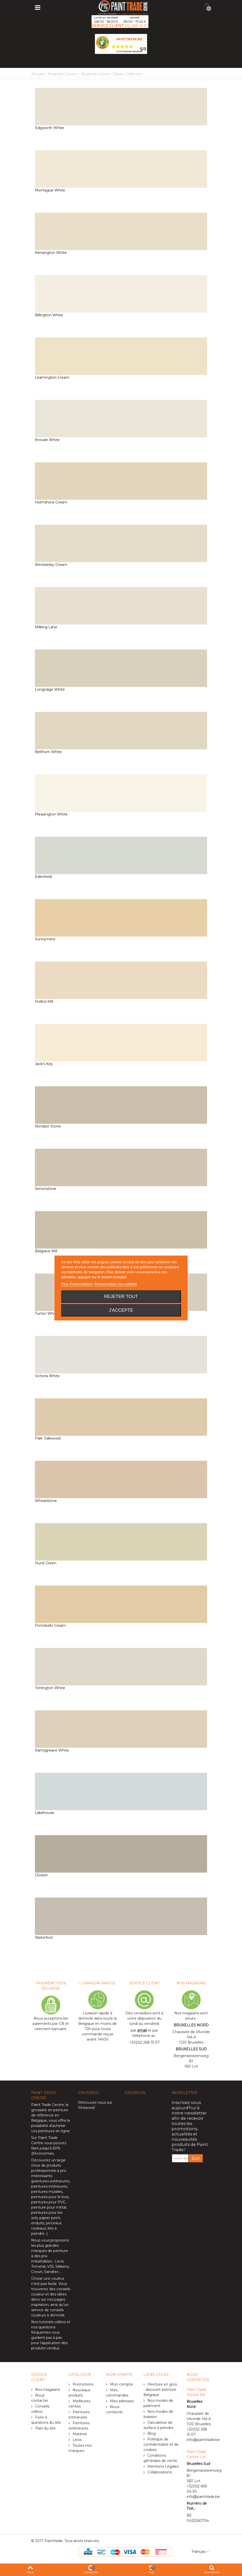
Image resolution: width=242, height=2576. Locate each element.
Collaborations (159, 2472)
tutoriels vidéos (52, 2322)
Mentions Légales (162, 2466)
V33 (50, 2266)
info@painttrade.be (203, 2439)
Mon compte (121, 2384)
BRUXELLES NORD (191, 2025)
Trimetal (38, 2266)
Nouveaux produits (79, 2393)
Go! (196, 2158)
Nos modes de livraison (158, 2414)
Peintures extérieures (79, 2425)
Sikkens (62, 2266)
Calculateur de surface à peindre (158, 2425)
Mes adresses (121, 2401)
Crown (36, 2271)
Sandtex (51, 2271)
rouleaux (38, 2228)
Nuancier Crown (62, 74)
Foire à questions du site (46, 2420)
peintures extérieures (50, 2181)
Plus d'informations (77, 1284)
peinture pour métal (48, 2207)
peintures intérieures (49, 2186)
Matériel (79, 2434)
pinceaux (53, 2223)
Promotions (82, 2384)
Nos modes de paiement (158, 2403)
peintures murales (46, 2191)
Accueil (37, 74)
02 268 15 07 (136, 25)
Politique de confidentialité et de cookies (161, 2444)
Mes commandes (117, 2393)
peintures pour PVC (48, 2202)
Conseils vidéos (40, 2409)
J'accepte (121, 1310)
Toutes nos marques (80, 2448)
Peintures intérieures (79, 2414)
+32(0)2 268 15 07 (144, 2042)
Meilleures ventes (79, 2404)
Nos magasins (47, 2389)
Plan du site (45, 2428)
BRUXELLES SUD (191, 2049)
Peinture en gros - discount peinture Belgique (160, 2389)
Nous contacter (39, 2398)
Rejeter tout (121, 1296)
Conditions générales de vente (160, 2458)
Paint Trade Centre (47, 2104)
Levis (59, 2261)
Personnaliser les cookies (115, 1284)
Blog (151, 2433)
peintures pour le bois (50, 2197)
